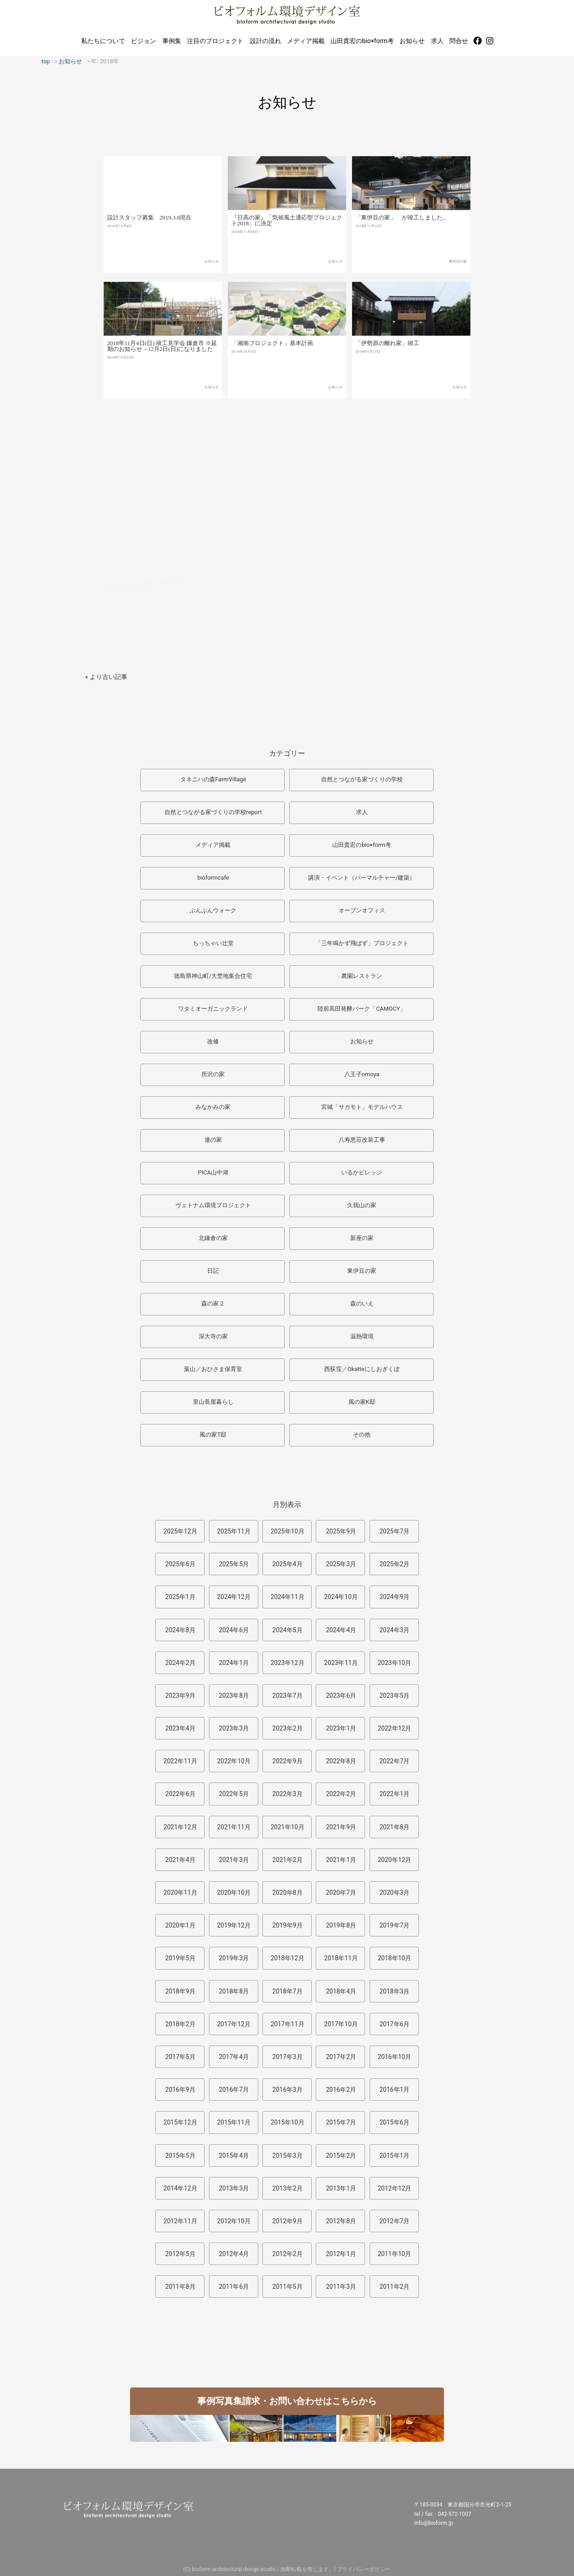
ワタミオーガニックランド (213, 1008)
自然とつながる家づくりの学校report (213, 812)
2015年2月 (341, 2155)
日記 (213, 1270)
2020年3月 (394, 1892)
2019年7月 (394, 1925)
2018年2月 (180, 2024)
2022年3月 (287, 1793)
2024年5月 (287, 1630)
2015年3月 (287, 2155)
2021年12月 (180, 1827)
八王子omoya (361, 1074)
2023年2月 (287, 1728)
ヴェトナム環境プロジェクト (213, 1205)
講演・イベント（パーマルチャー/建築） (361, 877)
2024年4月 (341, 1630)
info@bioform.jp (433, 2523)
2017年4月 (234, 2056)
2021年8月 (394, 1827)
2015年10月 (287, 2122)
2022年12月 (394, 1728)
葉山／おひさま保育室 (213, 1369)
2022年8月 (341, 1761)
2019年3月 (234, 1958)
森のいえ (362, 1303)
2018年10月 (394, 1958)
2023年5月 (394, 1695)
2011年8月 (180, 2286)
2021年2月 (287, 1859)
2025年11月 (234, 1531)
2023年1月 (341, 1728)
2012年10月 (234, 2221)
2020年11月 (180, 1892)
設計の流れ (265, 40)
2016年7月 (234, 2089)
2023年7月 (287, 1695)
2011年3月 (341, 2286)
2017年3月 (287, 2056)
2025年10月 (287, 1531)
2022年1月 (394, 1793)
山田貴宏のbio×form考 (362, 40)
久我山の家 (361, 1205)
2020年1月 (180, 1925)
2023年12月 (287, 1662)
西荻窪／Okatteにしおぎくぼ (362, 1369)
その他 (361, 1434)
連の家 (213, 1139)
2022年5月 (234, 1793)
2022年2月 (341, 1793)
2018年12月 (287, 1958)
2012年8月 (341, 2221)
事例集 (171, 40)
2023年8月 (234, 1695)
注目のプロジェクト (215, 40)
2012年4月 (234, 2253)
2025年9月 (341, 1531)
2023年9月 (180, 1695)
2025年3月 (341, 1564)
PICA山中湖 (213, 1172)
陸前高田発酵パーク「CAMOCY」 (361, 1008)
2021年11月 (234, 1827)
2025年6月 (180, 1564)
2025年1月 (180, 1596)
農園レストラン (361, 976)
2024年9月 (394, 1596)
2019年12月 (234, 1925)
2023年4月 (180, 1728)
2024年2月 (180, 1662)
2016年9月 (180, 2089)
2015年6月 (394, 2122)
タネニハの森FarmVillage (213, 779)
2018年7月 (287, 1991)
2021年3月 (234, 1859)
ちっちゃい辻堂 (213, 943)
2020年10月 (234, 1892)
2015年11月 (234, 2122)
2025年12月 (180, 1531)
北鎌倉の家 (213, 1238)
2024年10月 (341, 1596)
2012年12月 (394, 2188)
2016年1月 (394, 2089)
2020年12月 (394, 1859)
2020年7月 (341, 1892)
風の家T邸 (213, 1434)
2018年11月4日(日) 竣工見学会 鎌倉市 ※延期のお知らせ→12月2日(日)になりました (162, 366)
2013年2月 (287, 2188)
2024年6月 (234, 1630)
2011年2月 (394, 2286)
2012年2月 (287, 2253)
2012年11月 (180, 2221)
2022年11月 (180, 1761)
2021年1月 (341, 1859)
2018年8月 (234, 1991)
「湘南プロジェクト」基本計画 (272, 366)
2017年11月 (287, 2024)
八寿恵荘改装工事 (362, 1139)
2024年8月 (180, 1630)
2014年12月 (180, 2188)
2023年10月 (394, 1662)
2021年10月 (287, 1827)
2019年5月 (180, 1958)
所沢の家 (213, 1074)
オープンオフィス (362, 910)
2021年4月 (180, 1859)
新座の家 (362, 1238)
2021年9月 (341, 1827)
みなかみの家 (213, 1107)
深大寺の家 (213, 1336)
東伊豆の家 (458, 279)
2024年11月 (287, 1596)
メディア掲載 (306, 40)
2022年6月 (180, 1793)
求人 (437, 40)
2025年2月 (394, 1564)
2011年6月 (234, 2286)
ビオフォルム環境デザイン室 (287, 14)
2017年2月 (341, 2056)
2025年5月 (234, 1564)
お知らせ (412, 40)
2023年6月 (341, 1695)
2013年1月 (341, 2188)
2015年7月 (341, 2122)
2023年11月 (341, 1662)
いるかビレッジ (361, 1172)
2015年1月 (394, 2155)
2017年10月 (341, 2024)
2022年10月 (234, 1761)
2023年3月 (234, 1728)
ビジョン (143, 40)
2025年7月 (394, 1531)
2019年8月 (341, 1925)
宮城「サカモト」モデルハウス (362, 1107)
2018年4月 (341, 1991)
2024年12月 (234, 1596)
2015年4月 (234, 2155)
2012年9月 (287, 2221)
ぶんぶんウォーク (213, 910)
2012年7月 (394, 2221)
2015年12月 (180, 2122)
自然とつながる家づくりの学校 (362, 779)
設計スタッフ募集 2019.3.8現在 (149, 231)
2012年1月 (341, 2253)
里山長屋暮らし (213, 1401)
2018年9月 (180, 1991)
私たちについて (103, 40)
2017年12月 (234, 2024)
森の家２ (213, 1303)
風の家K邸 (361, 1401)
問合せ (458, 40)
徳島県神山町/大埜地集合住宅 (213, 976)
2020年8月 (287, 1892)
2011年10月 (394, 2253)
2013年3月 (234, 2188)
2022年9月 (287, 1761)
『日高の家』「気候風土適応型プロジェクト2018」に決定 (286, 235)
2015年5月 (180, 2155)
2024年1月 (234, 1662)
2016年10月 (394, 2056)
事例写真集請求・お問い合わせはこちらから (287, 2401)
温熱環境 (362, 1336)
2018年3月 (394, 1991)
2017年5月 (180, 2056)
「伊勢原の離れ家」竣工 (387, 369)
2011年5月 (287, 2286)
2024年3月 (394, 1630)
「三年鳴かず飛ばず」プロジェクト (362, 943)
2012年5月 (180, 2253)
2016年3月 (287, 2089)
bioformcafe (213, 877)
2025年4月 (287, 1564)
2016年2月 (341, 2089)
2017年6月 (394, 2024)
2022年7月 (394, 1761)
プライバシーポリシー (364, 2569)
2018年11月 (341, 1958)
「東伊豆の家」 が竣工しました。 (401, 235)
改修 (213, 1041)
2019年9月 (287, 1925)
